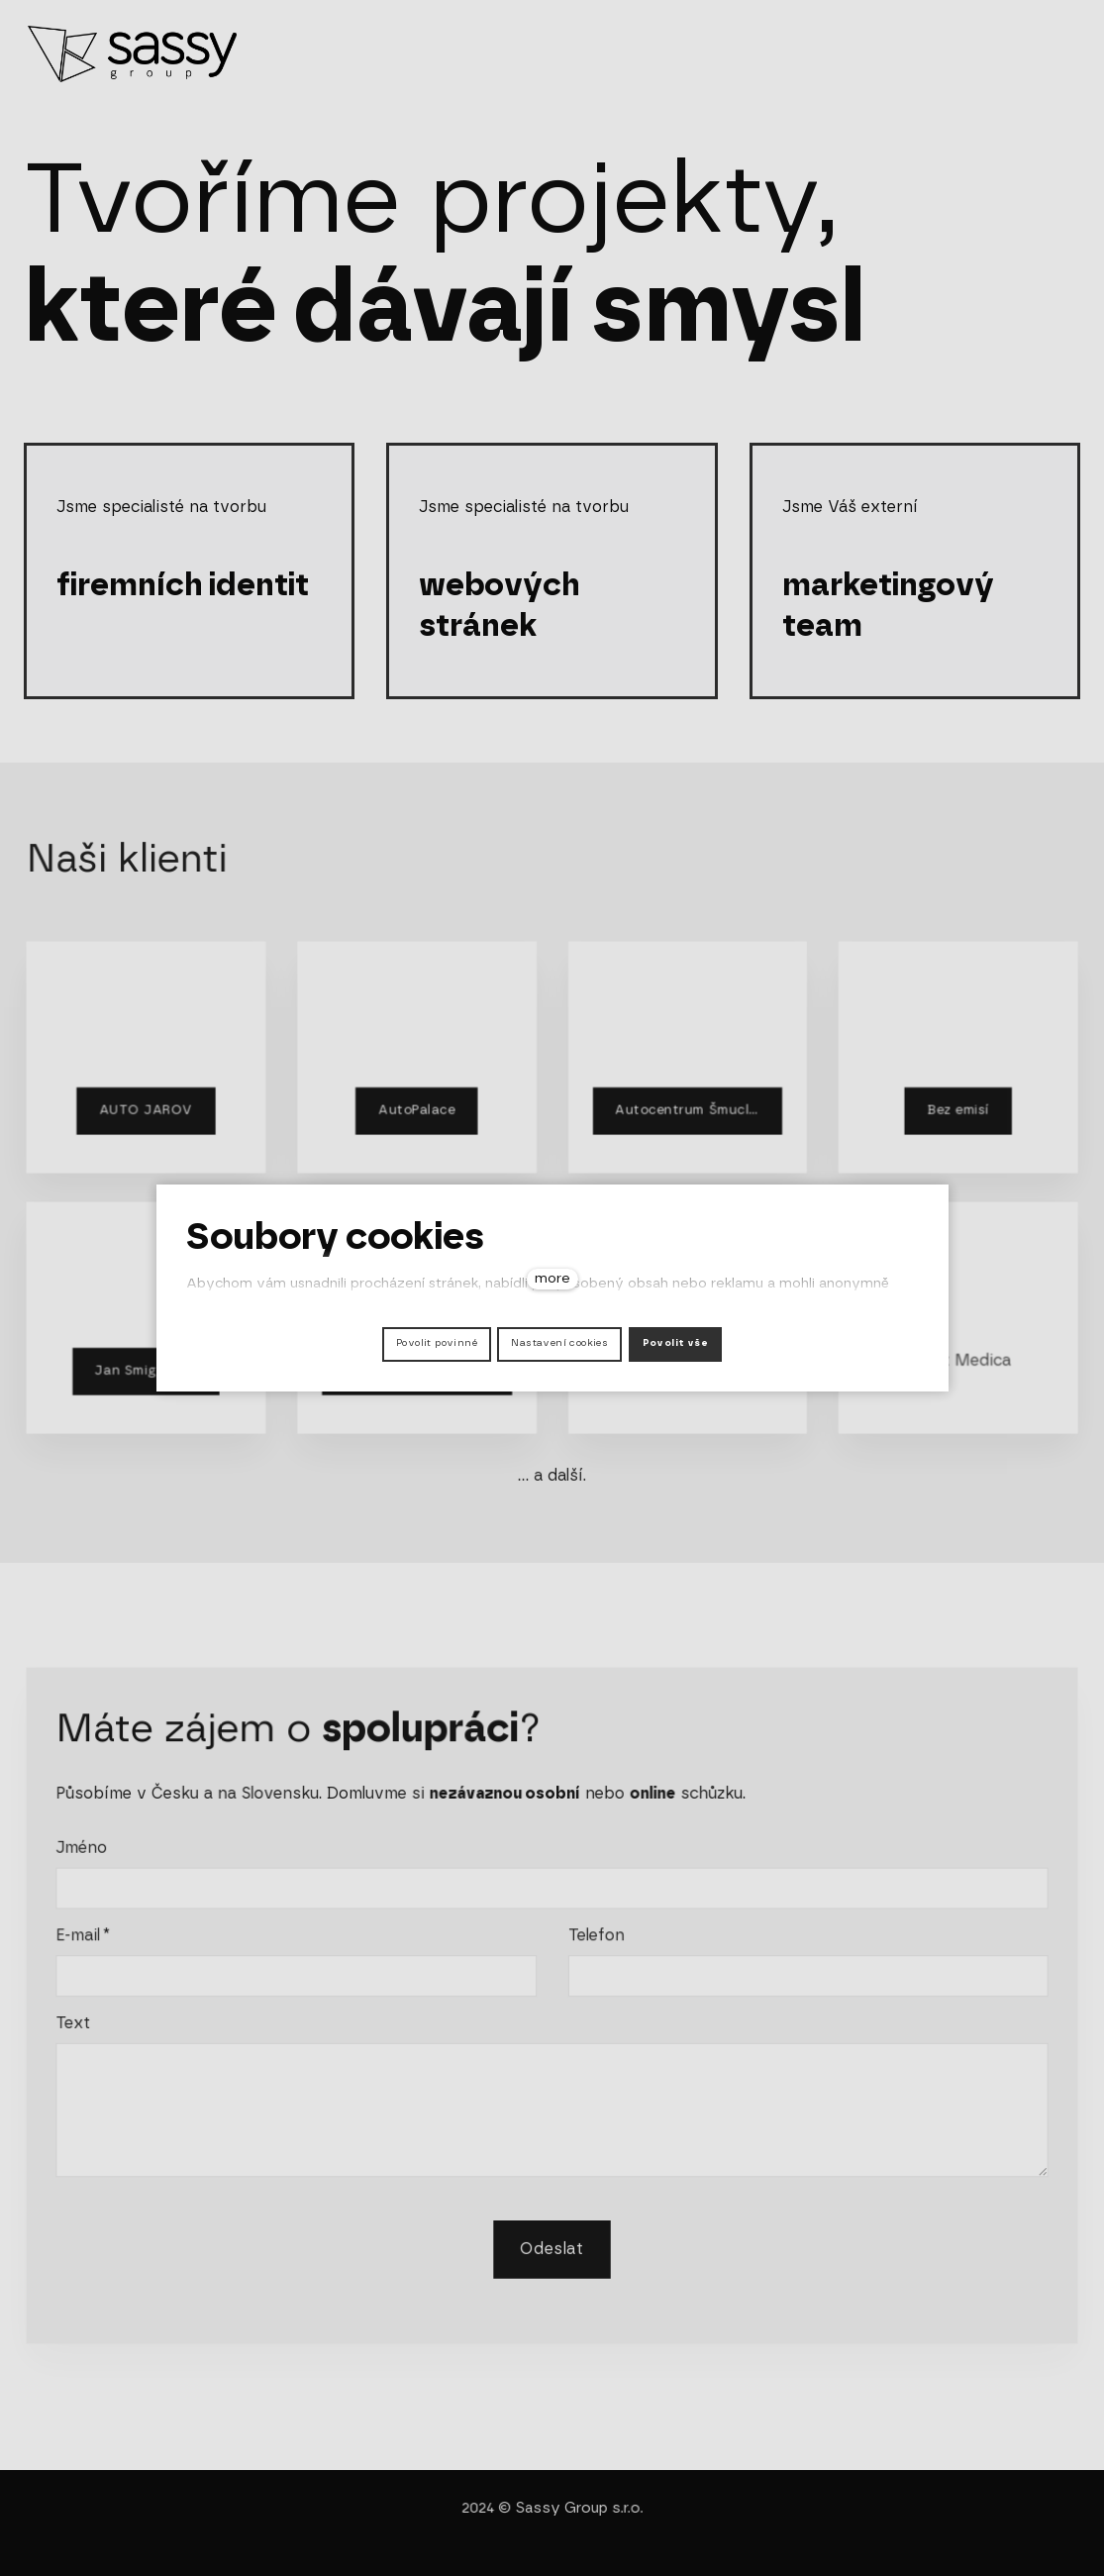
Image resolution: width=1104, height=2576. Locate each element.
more (552, 1279)
